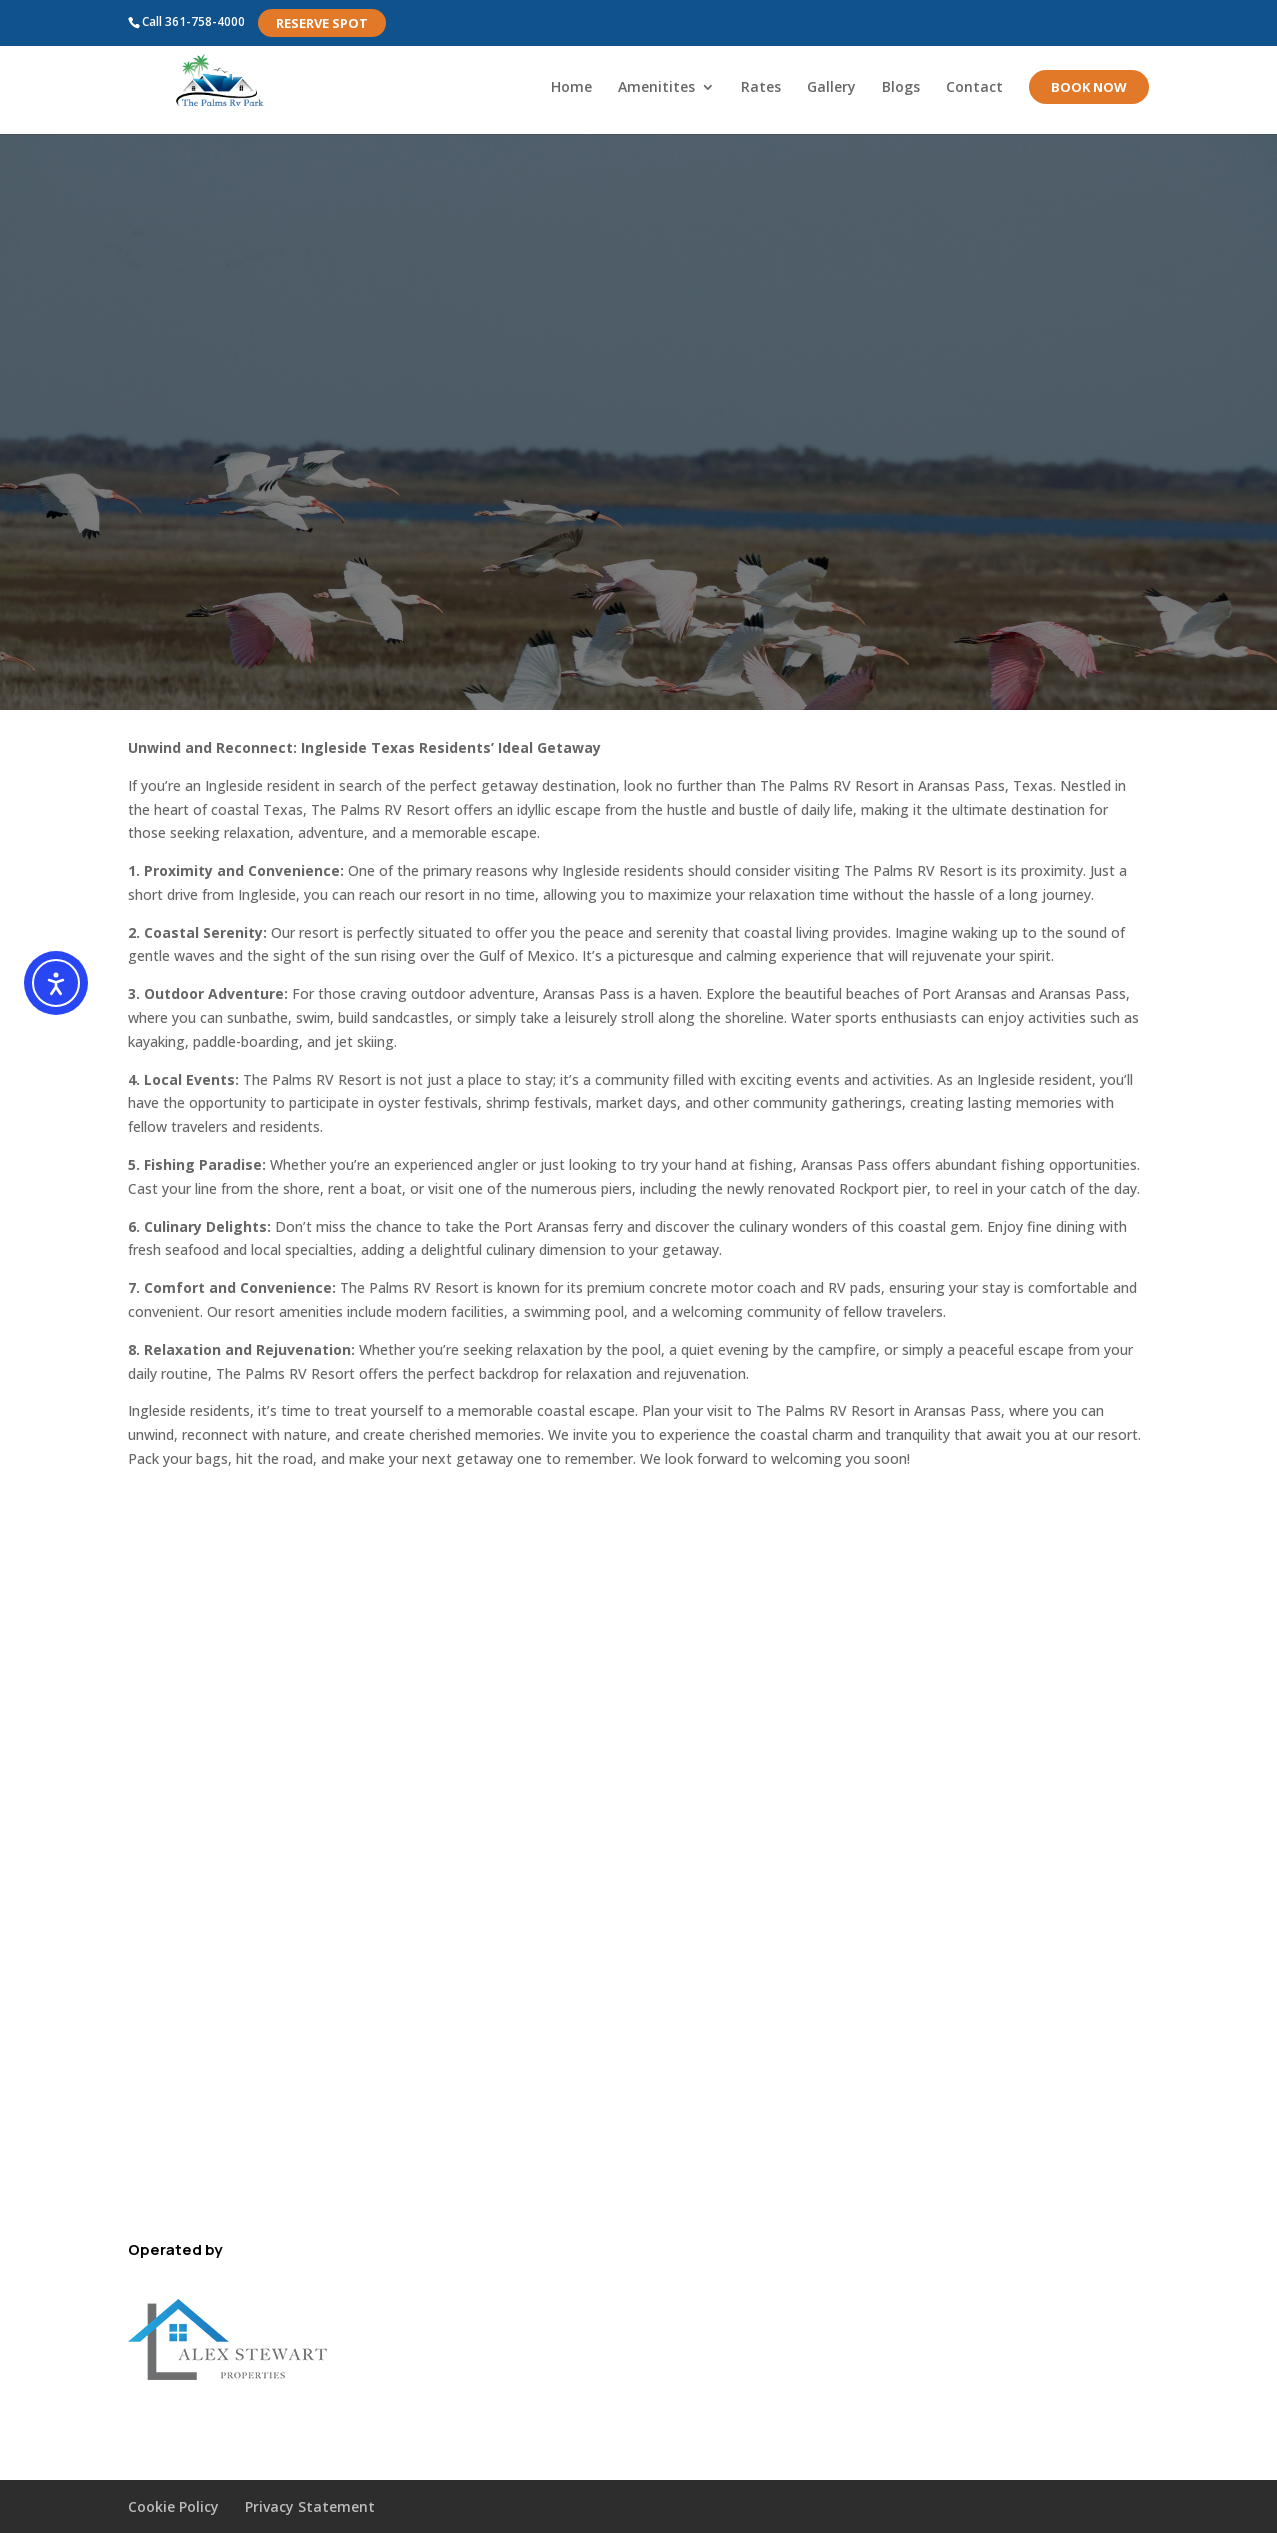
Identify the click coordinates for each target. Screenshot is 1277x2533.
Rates (761, 88)
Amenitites (656, 88)
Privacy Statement (310, 2506)
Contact (974, 88)
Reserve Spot (322, 23)
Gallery (831, 88)
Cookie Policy (173, 2506)
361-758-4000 (205, 21)
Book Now (1089, 87)
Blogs (901, 88)
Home (571, 88)
